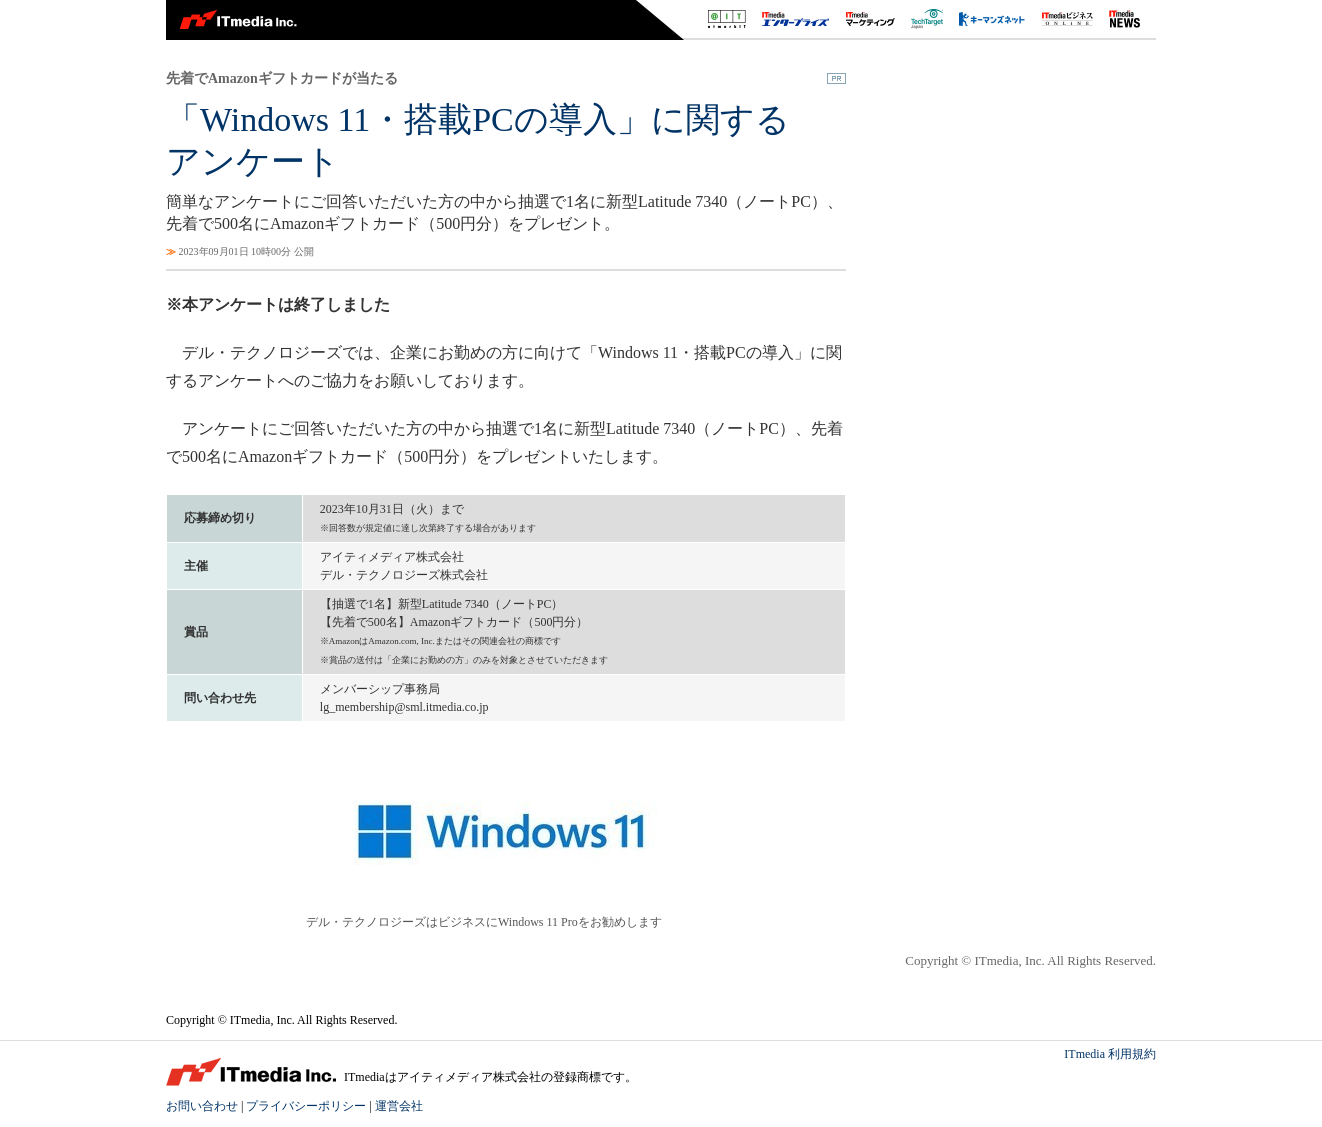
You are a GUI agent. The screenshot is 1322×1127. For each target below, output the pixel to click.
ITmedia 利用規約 (1110, 1054)
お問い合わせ (202, 1106)
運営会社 (399, 1106)
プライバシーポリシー (306, 1106)
